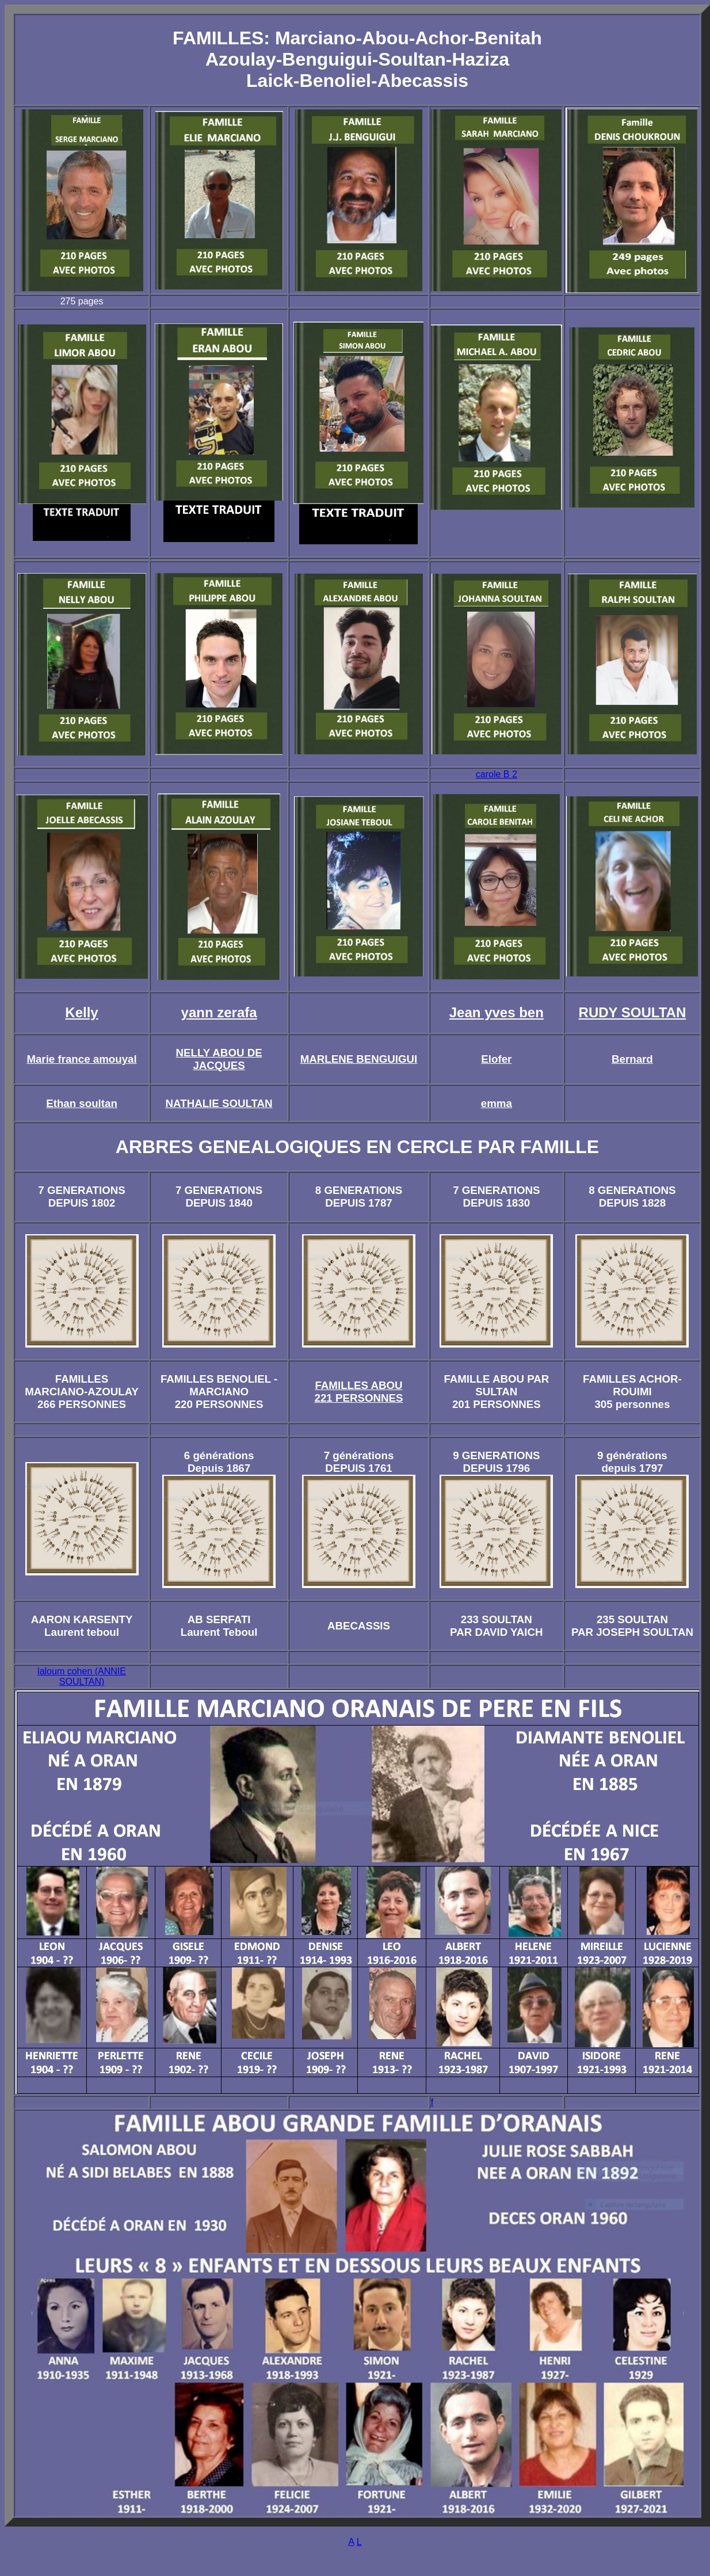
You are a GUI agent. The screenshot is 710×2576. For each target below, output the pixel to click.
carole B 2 (496, 774)
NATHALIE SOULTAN (219, 1103)
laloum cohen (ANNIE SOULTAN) (81, 1676)
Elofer (496, 1059)
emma (496, 1103)
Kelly (81, 1012)
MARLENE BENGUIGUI (359, 1059)
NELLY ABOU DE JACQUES (219, 1059)
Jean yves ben (496, 1012)
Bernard (632, 1059)
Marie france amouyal (81, 1059)
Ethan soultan (81, 1103)
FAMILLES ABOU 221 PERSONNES (359, 1391)
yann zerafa (219, 1012)
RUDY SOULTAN (632, 1012)
